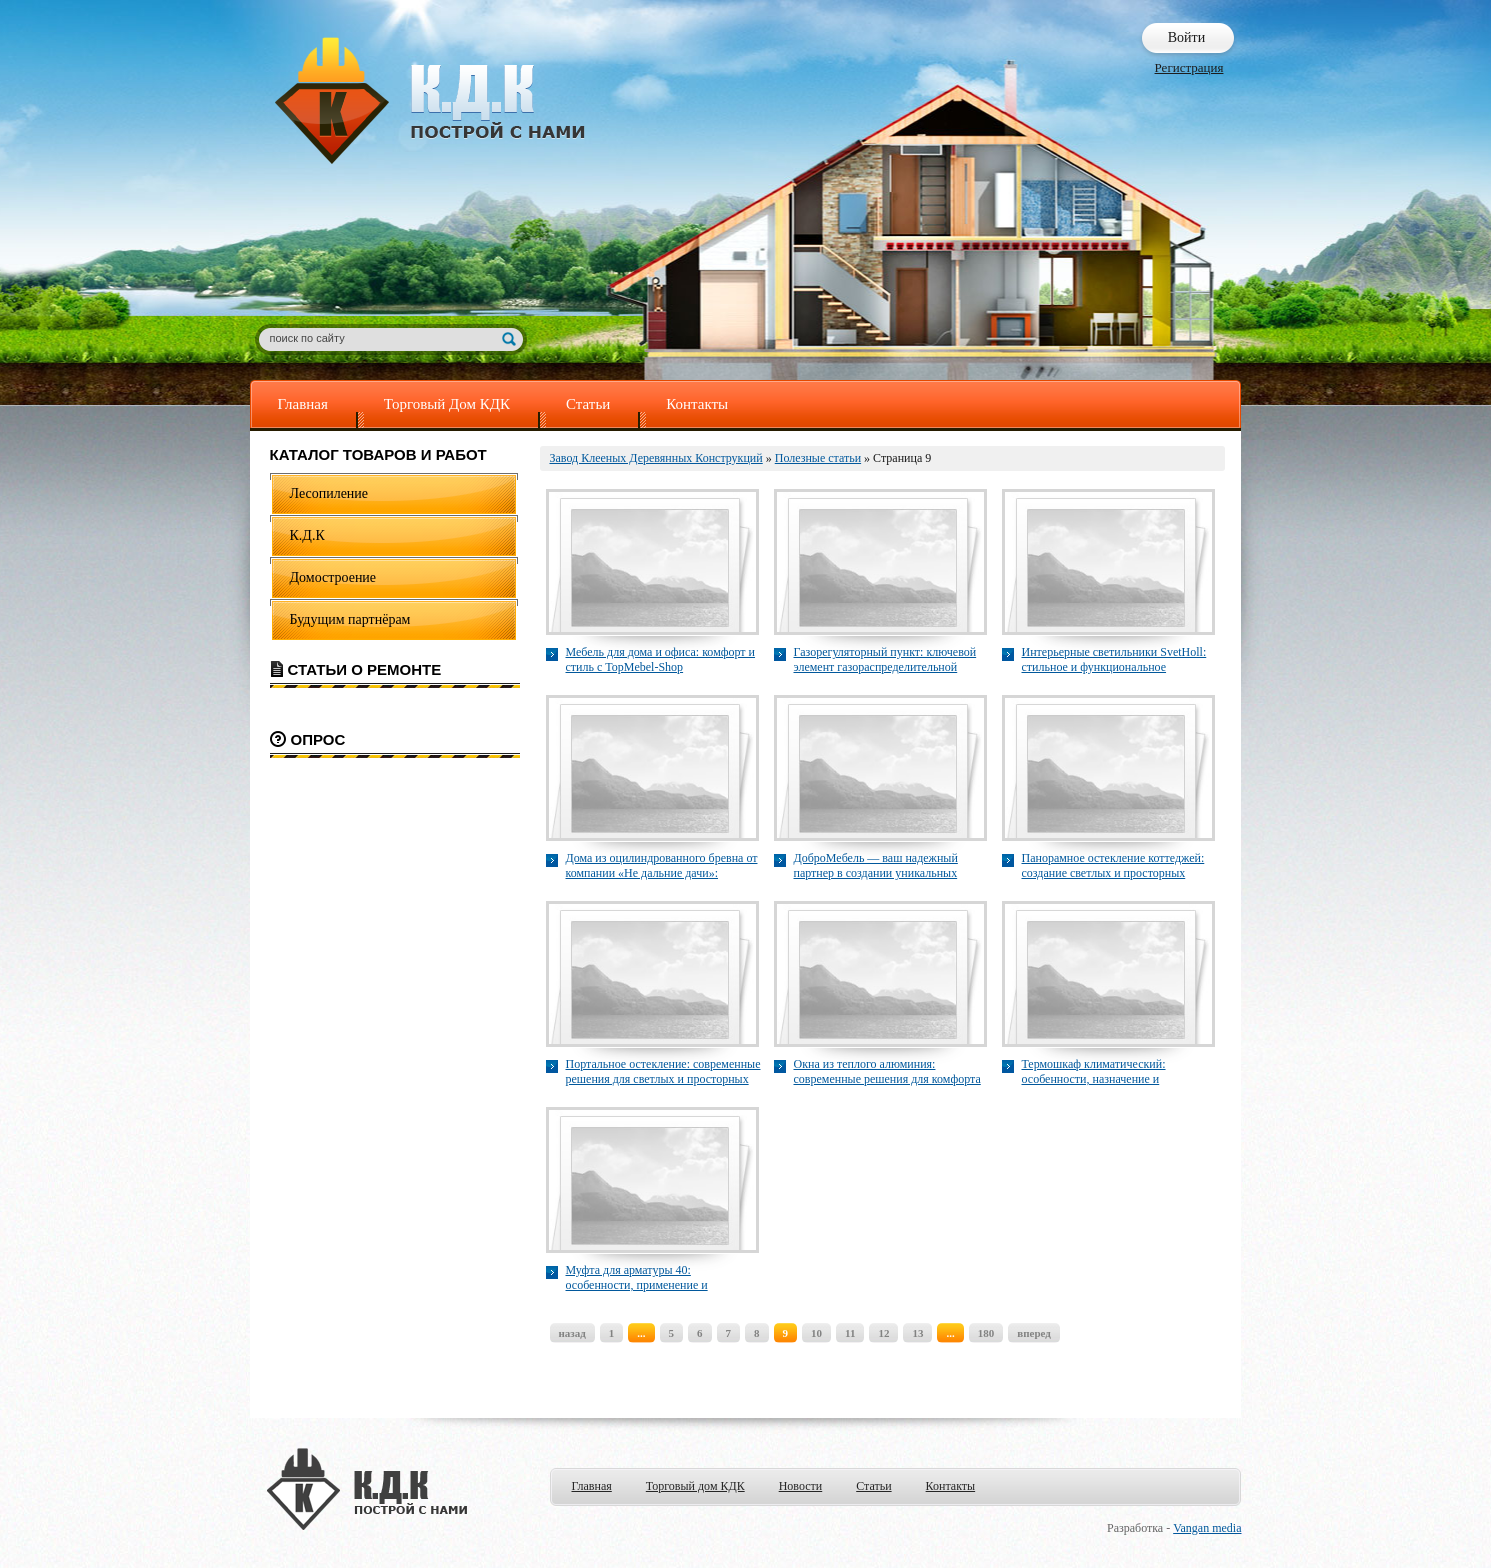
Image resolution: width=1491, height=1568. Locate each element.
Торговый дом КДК (695, 1486)
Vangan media (1207, 1528)
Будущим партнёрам (350, 619)
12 (883, 1333)
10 (816, 1333)
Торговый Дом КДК (447, 404)
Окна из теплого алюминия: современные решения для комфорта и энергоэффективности (887, 1072)
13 (917, 1333)
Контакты (697, 404)
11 (850, 1333)
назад (572, 1333)
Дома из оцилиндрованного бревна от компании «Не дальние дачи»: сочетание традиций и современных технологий (662, 866)
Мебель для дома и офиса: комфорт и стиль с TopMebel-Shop (661, 659)
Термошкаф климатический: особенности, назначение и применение (1094, 1072)
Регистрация (1189, 67)
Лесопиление (329, 493)
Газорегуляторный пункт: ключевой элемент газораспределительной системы (885, 660)
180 (986, 1333)
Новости (801, 1486)
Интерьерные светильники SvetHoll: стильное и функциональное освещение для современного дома (1114, 660)
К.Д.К (307, 535)
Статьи (588, 404)
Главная (303, 404)
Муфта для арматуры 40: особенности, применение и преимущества (637, 1278)
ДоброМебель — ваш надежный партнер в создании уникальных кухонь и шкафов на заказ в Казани (883, 866)
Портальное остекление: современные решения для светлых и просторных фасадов (663, 1072)
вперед (1034, 1333)
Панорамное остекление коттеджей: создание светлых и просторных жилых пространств (1113, 866)
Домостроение (333, 577)
